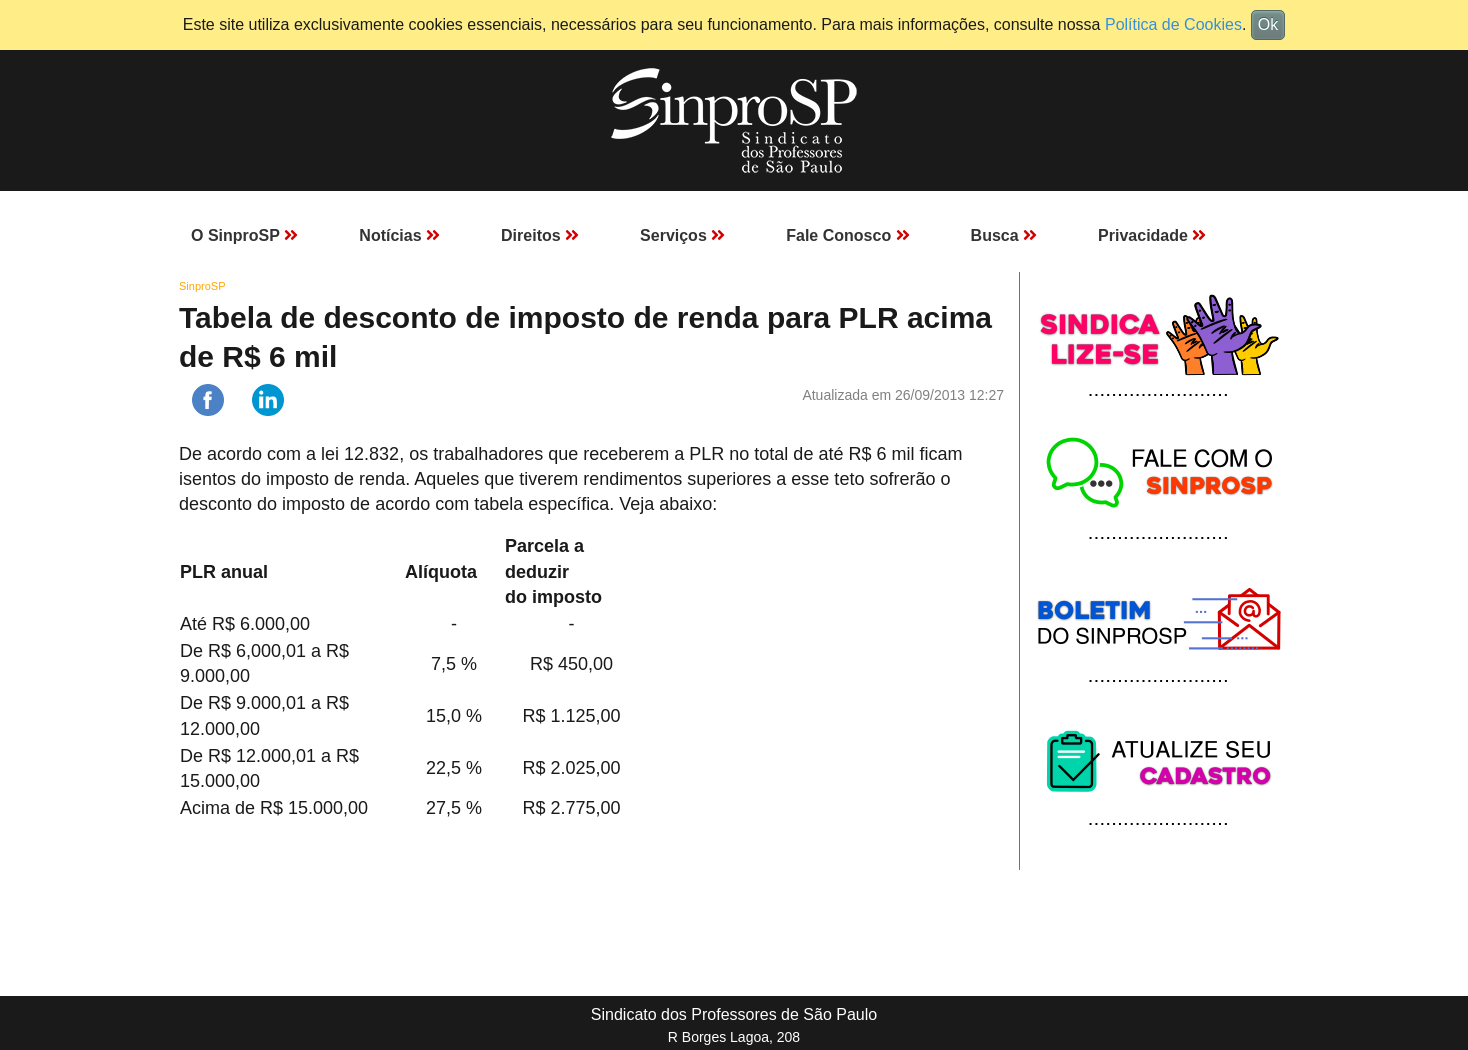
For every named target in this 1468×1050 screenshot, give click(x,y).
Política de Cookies (1173, 24)
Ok (1268, 24)
